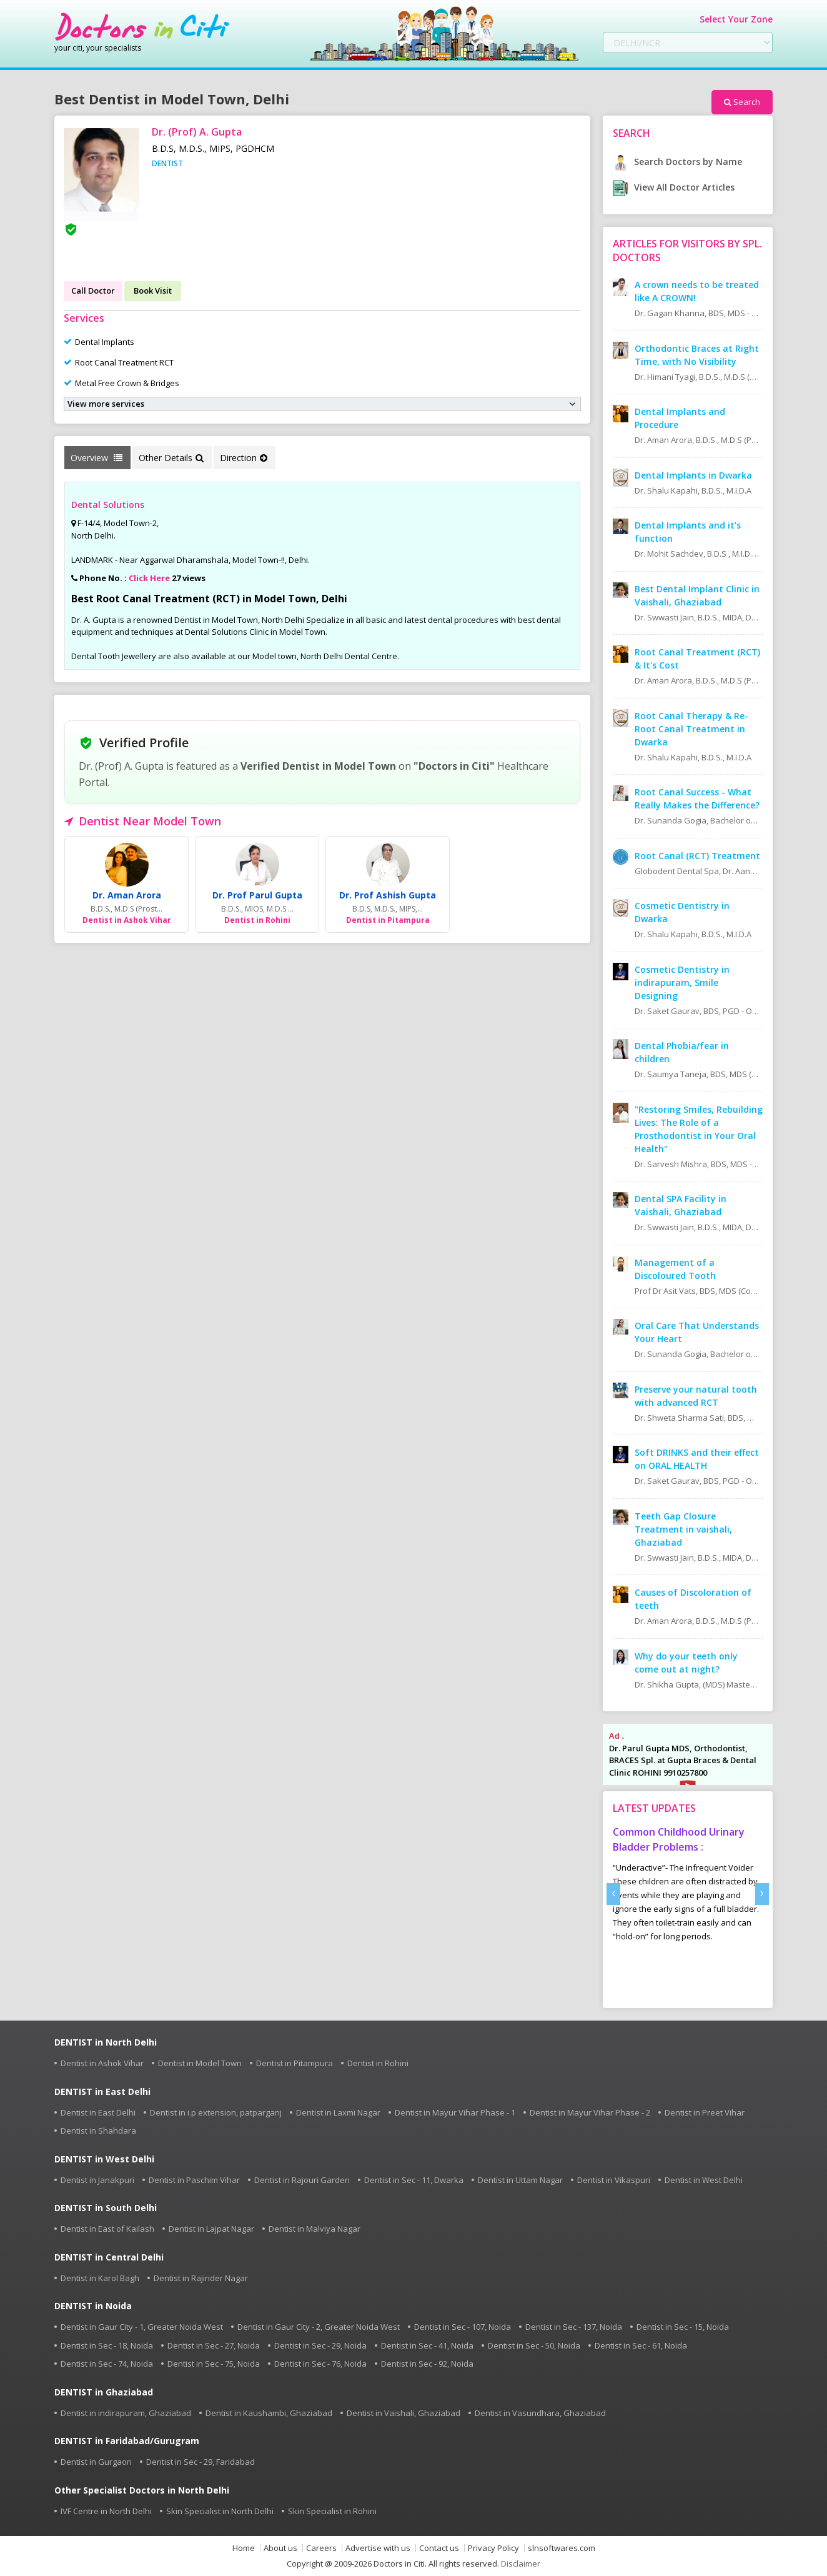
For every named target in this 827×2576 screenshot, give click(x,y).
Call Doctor (93, 290)
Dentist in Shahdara (98, 2130)
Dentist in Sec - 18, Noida (107, 2345)
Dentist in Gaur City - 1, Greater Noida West (142, 2326)
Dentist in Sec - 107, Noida (462, 2326)
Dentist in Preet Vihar (705, 2112)
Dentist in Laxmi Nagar (338, 2112)
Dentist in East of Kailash (107, 2228)
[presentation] (613, 1894)
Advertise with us (377, 2548)
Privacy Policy (493, 2548)
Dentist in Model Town (200, 2063)
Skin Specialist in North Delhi (220, 2511)
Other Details (171, 458)
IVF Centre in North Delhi (106, 2511)
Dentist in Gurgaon (96, 2461)
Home (243, 2548)
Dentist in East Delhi (98, 2112)
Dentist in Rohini (378, 2063)
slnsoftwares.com (561, 2548)
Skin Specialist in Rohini (332, 2511)
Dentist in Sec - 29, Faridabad (200, 2461)
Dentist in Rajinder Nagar (201, 2278)
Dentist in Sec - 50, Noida (534, 2345)
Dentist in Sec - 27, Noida (213, 2345)
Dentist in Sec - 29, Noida (320, 2345)
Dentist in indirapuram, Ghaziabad (126, 2413)
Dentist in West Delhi (704, 2180)
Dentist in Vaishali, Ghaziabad (403, 2413)
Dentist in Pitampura (294, 2063)
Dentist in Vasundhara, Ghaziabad (540, 2413)
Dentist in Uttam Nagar (520, 2180)
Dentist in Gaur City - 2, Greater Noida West (318, 2326)
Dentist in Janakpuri (97, 2180)
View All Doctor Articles (674, 187)
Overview (96, 458)
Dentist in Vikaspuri (613, 2180)
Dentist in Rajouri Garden (302, 2180)
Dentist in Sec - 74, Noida (107, 2363)
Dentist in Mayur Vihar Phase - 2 (590, 2112)
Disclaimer (520, 2563)
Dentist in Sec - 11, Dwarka (413, 2180)
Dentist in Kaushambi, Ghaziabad (269, 2413)
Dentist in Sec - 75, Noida (213, 2363)
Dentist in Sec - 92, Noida (427, 2363)
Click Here (149, 578)
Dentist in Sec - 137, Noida (573, 2326)
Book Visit (153, 290)
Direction (243, 458)
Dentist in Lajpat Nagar (211, 2228)
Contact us (439, 2548)
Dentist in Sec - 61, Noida (641, 2345)
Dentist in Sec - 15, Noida (682, 2326)
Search (742, 101)
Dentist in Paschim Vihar (194, 2180)
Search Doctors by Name (677, 161)
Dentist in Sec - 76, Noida (320, 2363)
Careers (321, 2548)
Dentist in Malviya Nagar (314, 2228)
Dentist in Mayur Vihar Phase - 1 (455, 2112)
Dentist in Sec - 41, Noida (427, 2345)
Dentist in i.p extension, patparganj (216, 2112)
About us (280, 2548)
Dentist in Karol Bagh (100, 2278)
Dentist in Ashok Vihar (102, 2063)
